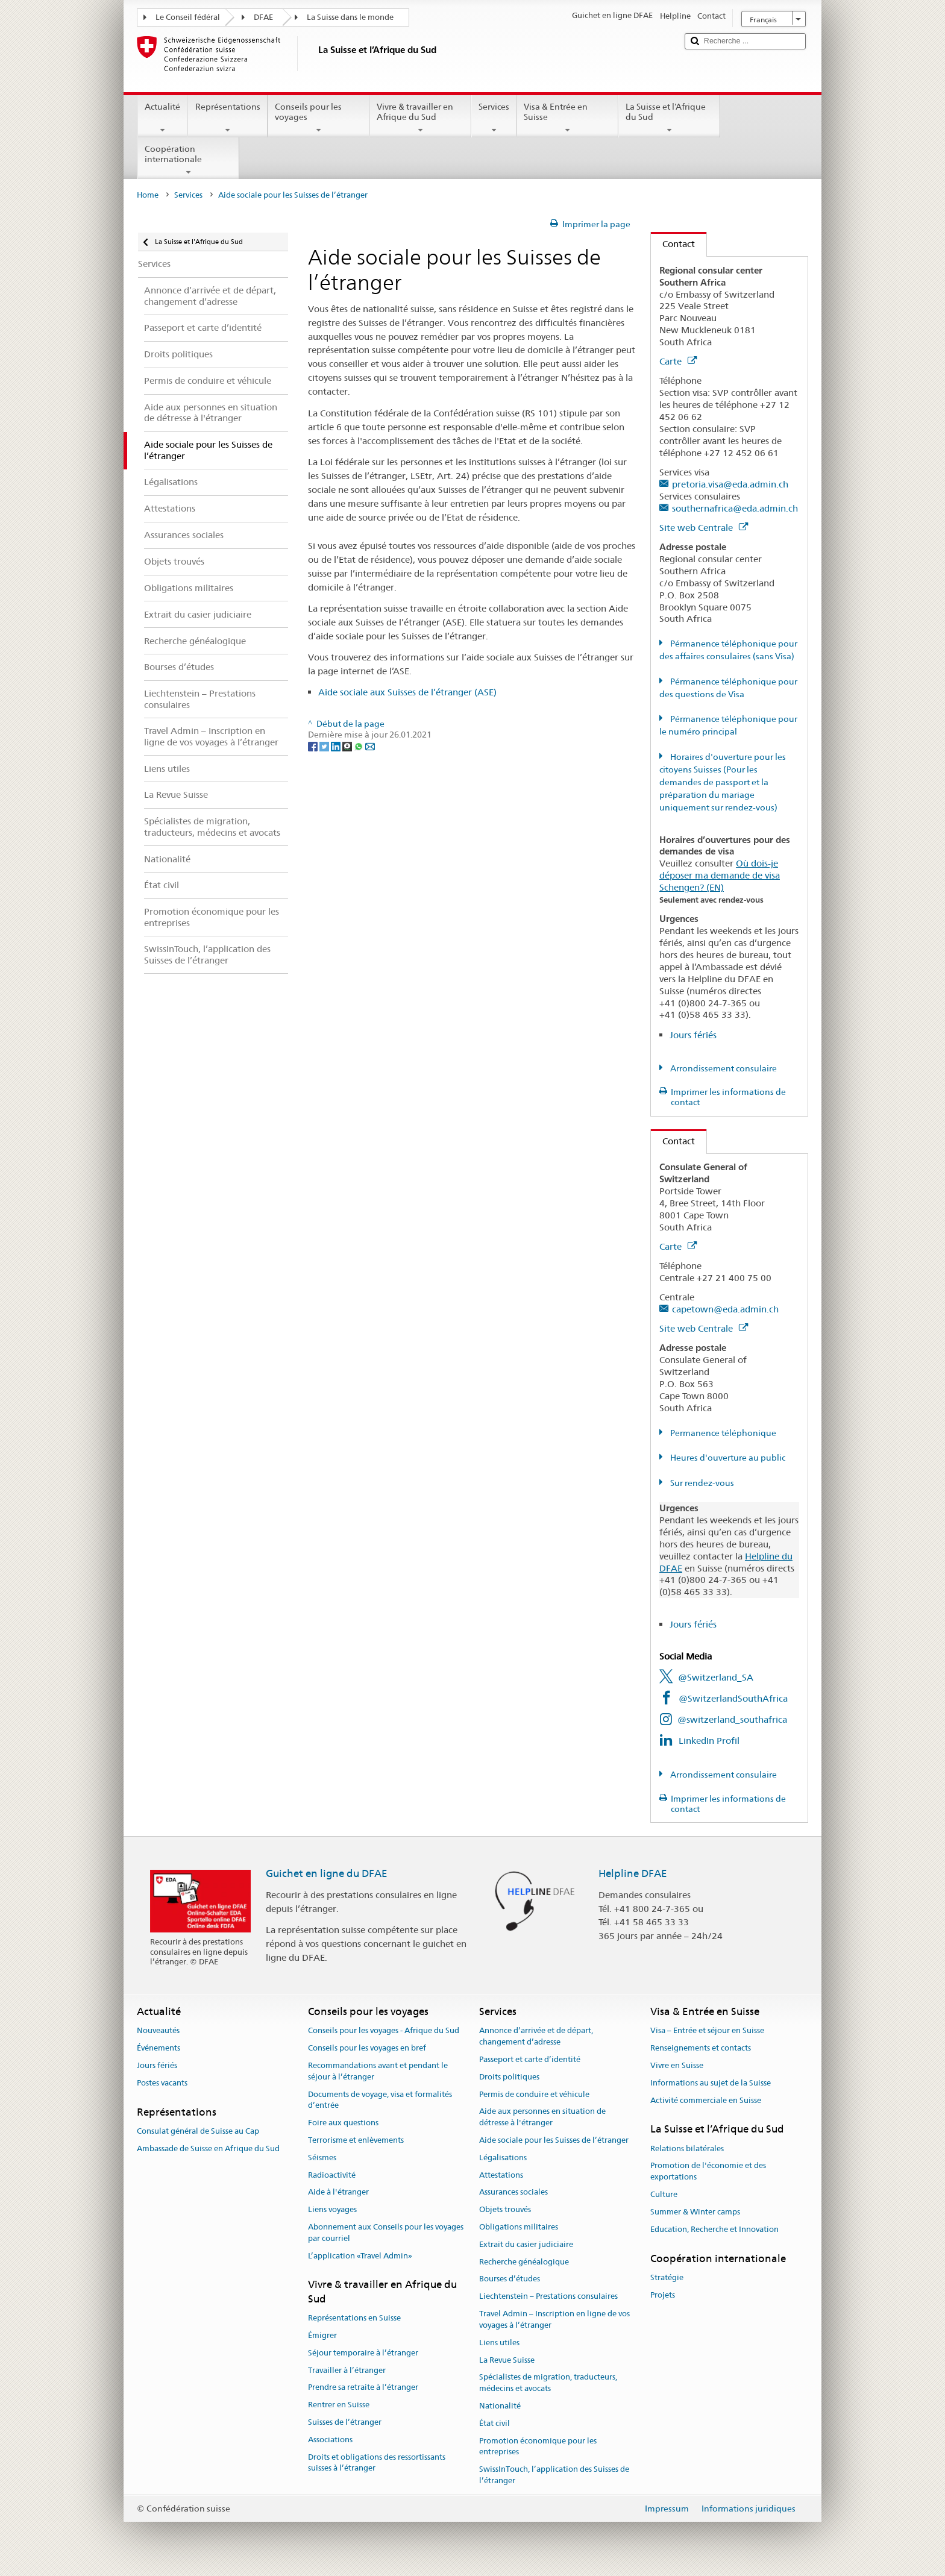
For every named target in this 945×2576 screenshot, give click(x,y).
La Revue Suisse (507, 2359)
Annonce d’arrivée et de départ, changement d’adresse (536, 2036)
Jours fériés (693, 1035)
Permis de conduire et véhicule (534, 2094)
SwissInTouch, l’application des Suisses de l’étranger (554, 2475)
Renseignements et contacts (700, 2047)
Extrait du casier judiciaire (526, 2244)
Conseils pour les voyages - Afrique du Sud (383, 2030)
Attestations (501, 2175)
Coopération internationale (188, 160)
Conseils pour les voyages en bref (367, 2047)
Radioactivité (332, 2175)
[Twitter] (325, 746)
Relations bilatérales (687, 2148)
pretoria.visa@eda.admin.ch (730, 484)
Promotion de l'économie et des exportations (708, 2171)
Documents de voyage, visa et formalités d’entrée (380, 2100)
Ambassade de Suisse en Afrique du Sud (208, 2148)
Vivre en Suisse (676, 2065)
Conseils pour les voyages (318, 118)
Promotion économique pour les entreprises (538, 2446)
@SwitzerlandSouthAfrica (733, 1698)
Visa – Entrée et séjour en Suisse (707, 2030)
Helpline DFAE (632, 1873)
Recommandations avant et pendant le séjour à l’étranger (378, 2071)
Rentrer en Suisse (338, 2404)
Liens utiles (499, 2342)
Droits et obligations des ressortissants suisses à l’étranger (376, 2462)
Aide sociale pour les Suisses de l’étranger (554, 2140)
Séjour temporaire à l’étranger (363, 2352)
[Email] (370, 746)
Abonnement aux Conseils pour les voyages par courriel (385, 2232)
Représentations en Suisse (354, 2317)
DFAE (263, 17)
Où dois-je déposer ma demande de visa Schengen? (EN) (719, 875)
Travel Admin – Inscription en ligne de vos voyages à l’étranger (554, 2319)
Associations (330, 2439)
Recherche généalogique (524, 2261)
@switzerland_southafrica (732, 1719)
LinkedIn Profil (709, 1740)
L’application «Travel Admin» (360, 2255)
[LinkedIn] (336, 746)
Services (494, 118)
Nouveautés (158, 2030)
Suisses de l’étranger (344, 2422)
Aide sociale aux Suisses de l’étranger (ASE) (407, 692)
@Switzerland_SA (715, 1677)
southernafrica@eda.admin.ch (735, 508)
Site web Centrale (703, 527)
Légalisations (503, 2157)
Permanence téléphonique (722, 1433)
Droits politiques (509, 2076)
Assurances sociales (513, 2192)
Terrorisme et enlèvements (356, 2140)
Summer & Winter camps (695, 2211)
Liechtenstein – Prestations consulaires (548, 2296)
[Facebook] (313, 746)
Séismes (322, 2157)
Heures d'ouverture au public (726, 1457)
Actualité (162, 118)
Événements (158, 2047)
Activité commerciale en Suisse (705, 2100)
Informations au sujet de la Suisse (710, 2082)
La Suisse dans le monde (350, 17)
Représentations (227, 118)
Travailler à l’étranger (347, 2370)
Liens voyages (332, 2209)
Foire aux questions (343, 2122)
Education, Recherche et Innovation (714, 2229)
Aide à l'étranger (338, 2192)
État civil (494, 2423)
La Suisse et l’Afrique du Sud (669, 118)
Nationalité (500, 2405)
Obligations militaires (518, 2226)
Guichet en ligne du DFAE (327, 1873)
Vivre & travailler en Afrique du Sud (420, 118)
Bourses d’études (509, 2279)
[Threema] (348, 746)
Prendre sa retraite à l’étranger (363, 2387)
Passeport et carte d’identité (529, 2059)
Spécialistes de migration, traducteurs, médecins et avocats (548, 2383)
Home (148, 194)
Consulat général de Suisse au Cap (198, 2131)
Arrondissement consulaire (722, 1068)
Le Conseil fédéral (187, 17)
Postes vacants (162, 2082)
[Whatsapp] (359, 746)
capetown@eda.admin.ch (725, 1309)
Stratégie (666, 2277)
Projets (662, 2294)
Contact (673, 243)
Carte (678, 361)
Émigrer (322, 2335)
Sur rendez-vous (701, 1483)
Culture (663, 2194)
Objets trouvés (505, 2209)
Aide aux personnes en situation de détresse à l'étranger (542, 2117)
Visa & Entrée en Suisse (567, 118)
